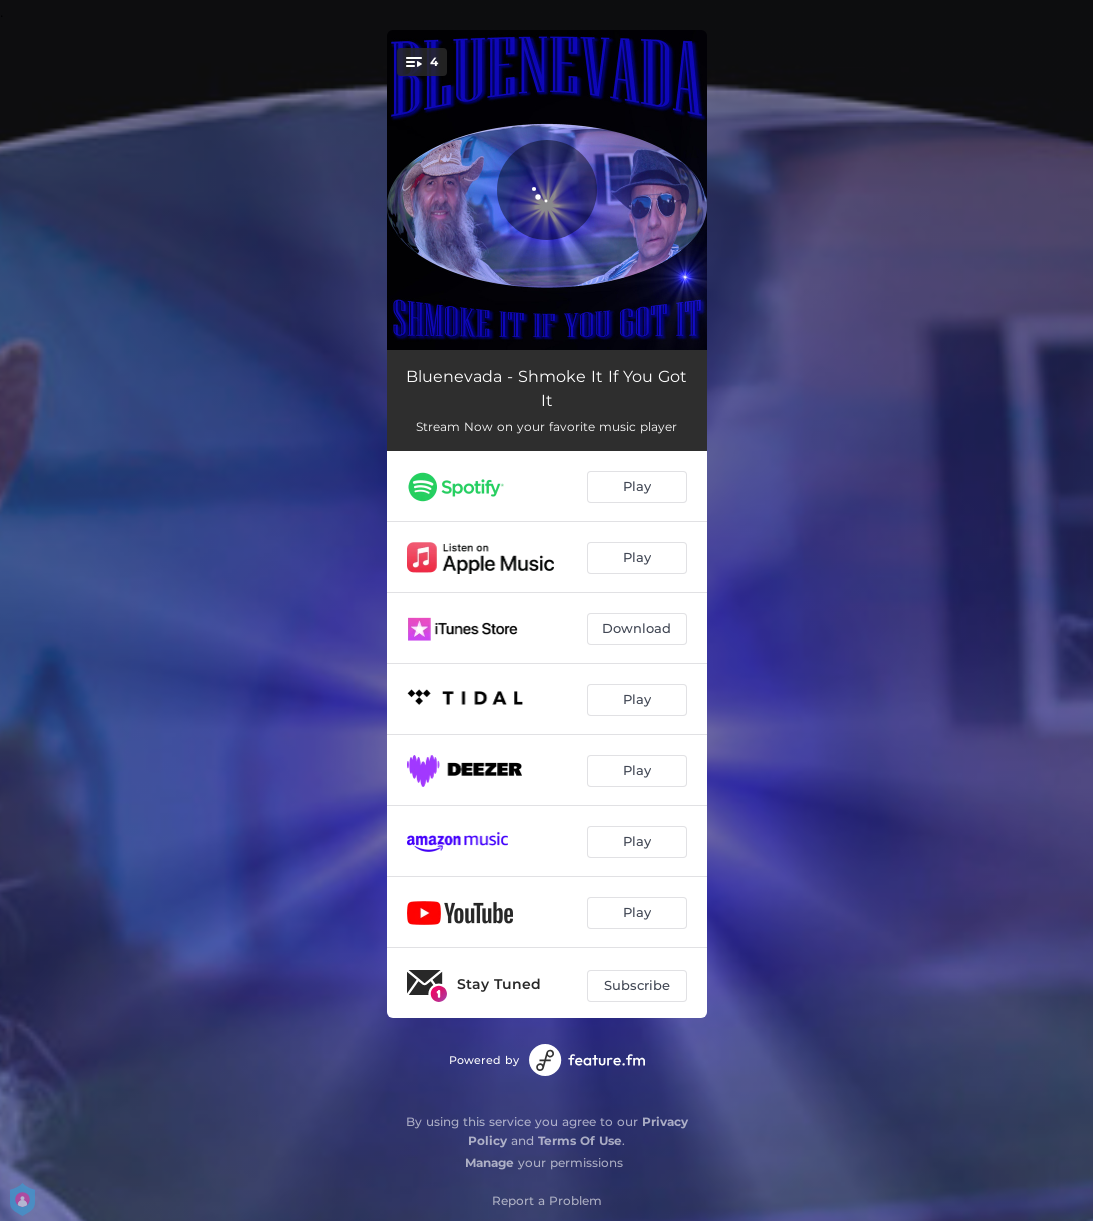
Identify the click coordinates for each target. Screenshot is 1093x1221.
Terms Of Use (580, 1140)
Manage (489, 1162)
